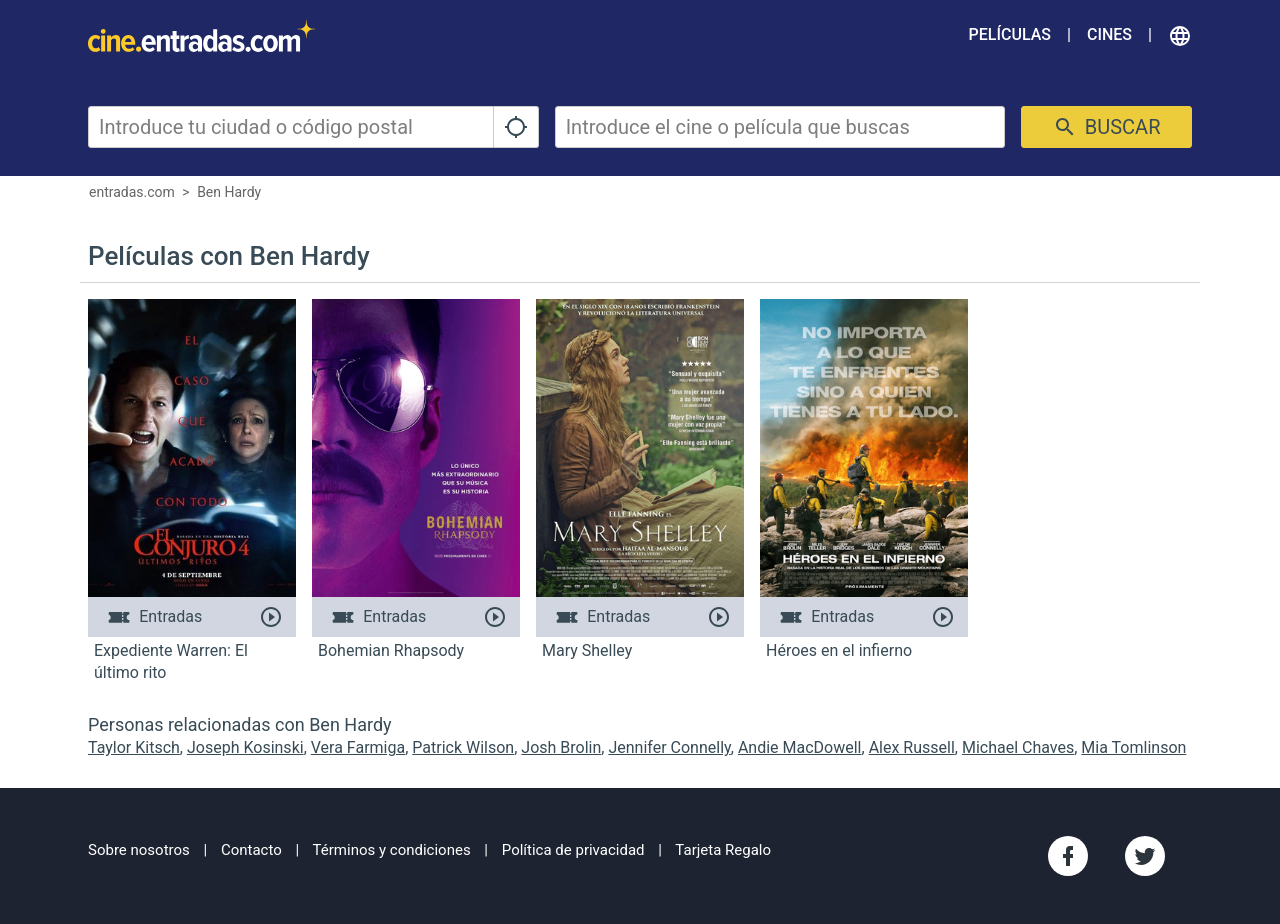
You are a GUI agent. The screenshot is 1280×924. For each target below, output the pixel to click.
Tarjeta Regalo (723, 850)
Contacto (251, 850)
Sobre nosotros (139, 850)
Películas (1010, 34)
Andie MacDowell (800, 747)
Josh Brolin (561, 747)
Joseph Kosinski (245, 747)
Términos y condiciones (392, 850)
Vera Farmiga (358, 747)
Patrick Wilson (463, 747)
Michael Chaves (1018, 747)
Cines (1109, 34)
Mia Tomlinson (1133, 747)
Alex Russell (912, 747)
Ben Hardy (229, 192)
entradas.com (132, 192)
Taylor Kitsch (134, 747)
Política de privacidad (573, 850)
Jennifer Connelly (669, 747)
